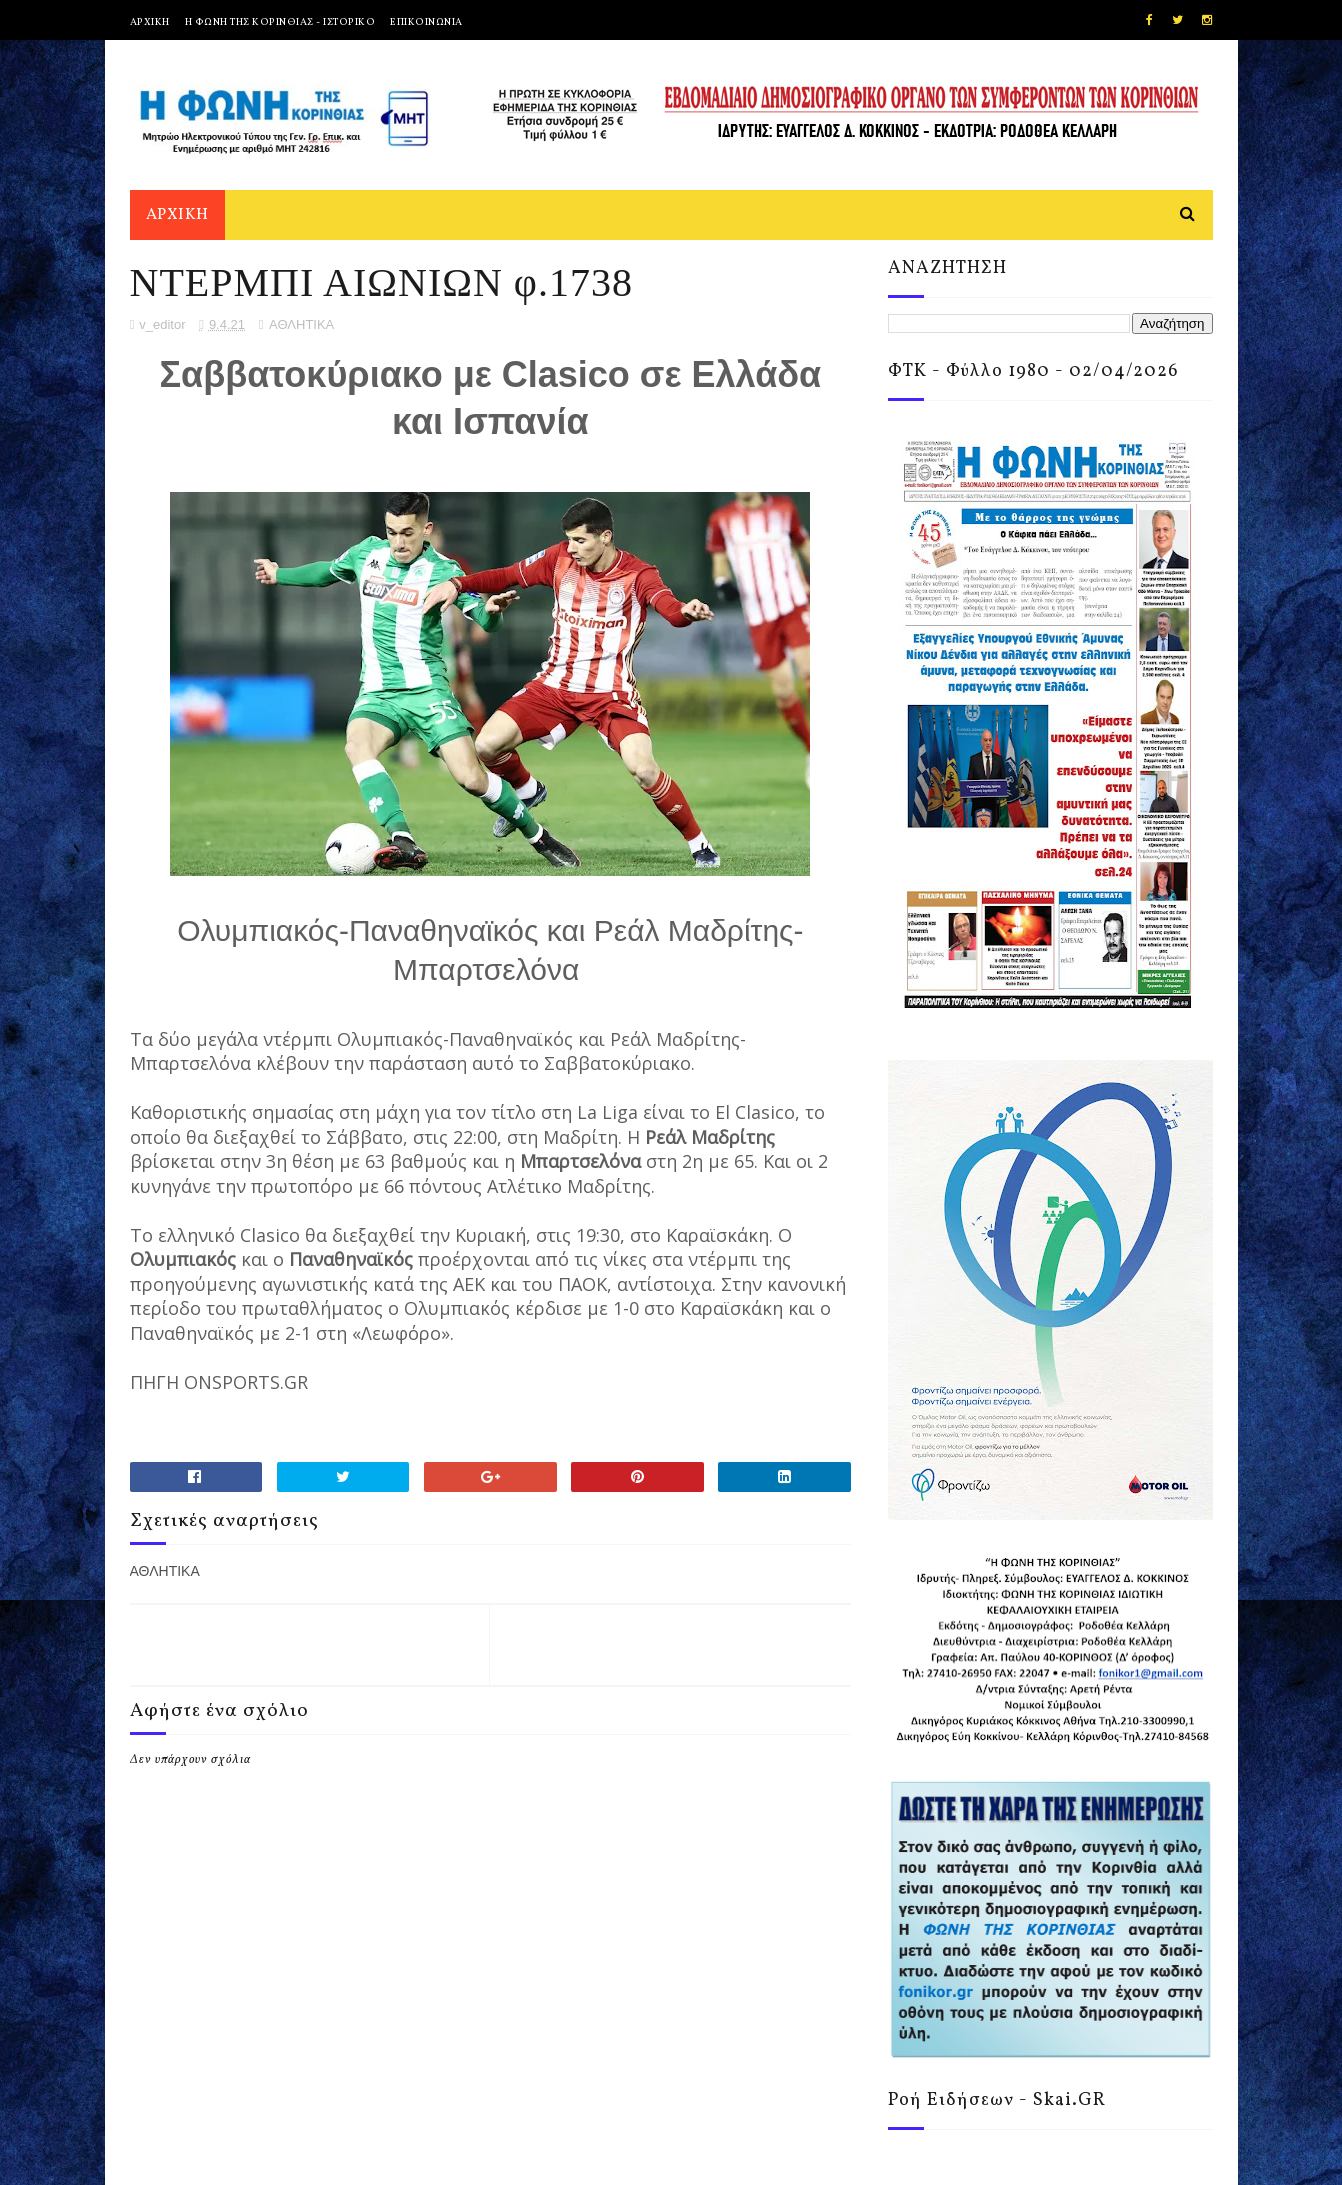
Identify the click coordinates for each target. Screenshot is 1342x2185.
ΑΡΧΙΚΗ (150, 22)
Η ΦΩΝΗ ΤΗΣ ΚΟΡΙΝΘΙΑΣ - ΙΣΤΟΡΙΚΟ (280, 22)
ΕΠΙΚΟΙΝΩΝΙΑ (426, 22)
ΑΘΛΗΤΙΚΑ (301, 324)
